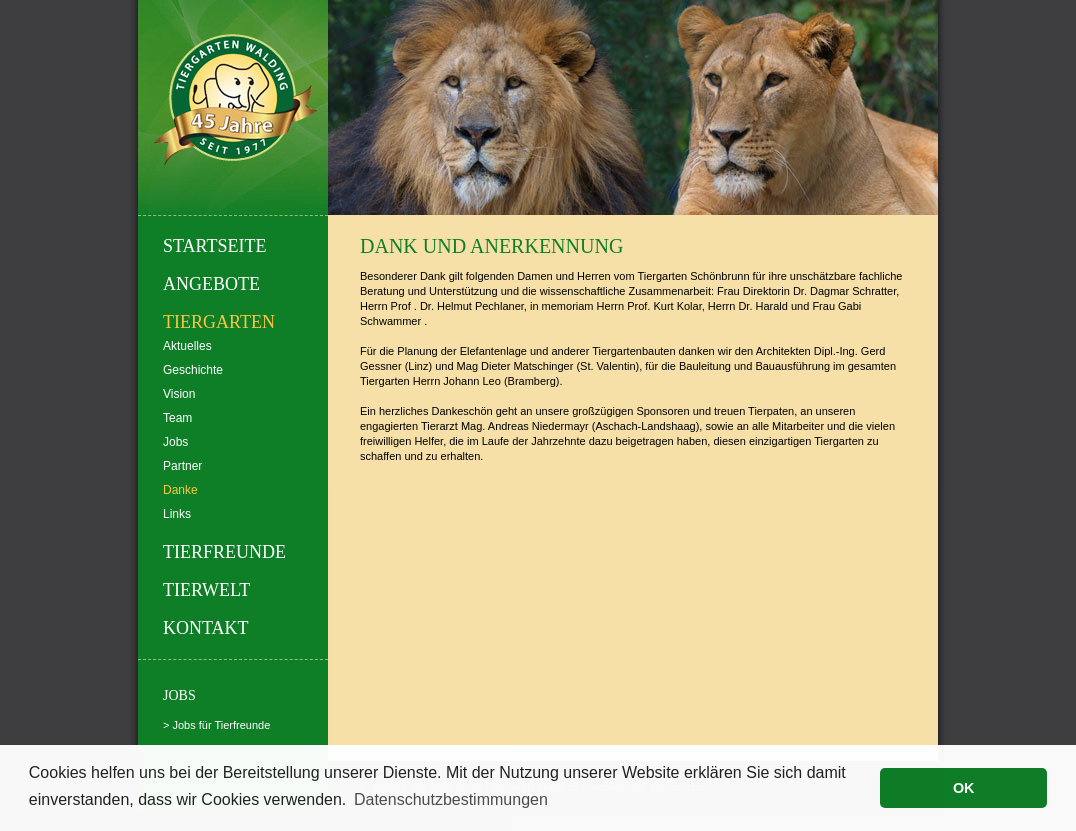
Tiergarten (219, 322)
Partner (182, 466)
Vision (179, 394)
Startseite (214, 246)
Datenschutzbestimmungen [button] (451, 799)
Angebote (211, 284)
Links (177, 514)
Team (177, 418)
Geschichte (193, 370)
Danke (180, 490)
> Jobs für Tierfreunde (216, 725)
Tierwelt (206, 590)
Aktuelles (187, 346)
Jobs (175, 442)
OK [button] (964, 788)
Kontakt (206, 628)
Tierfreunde (224, 552)
